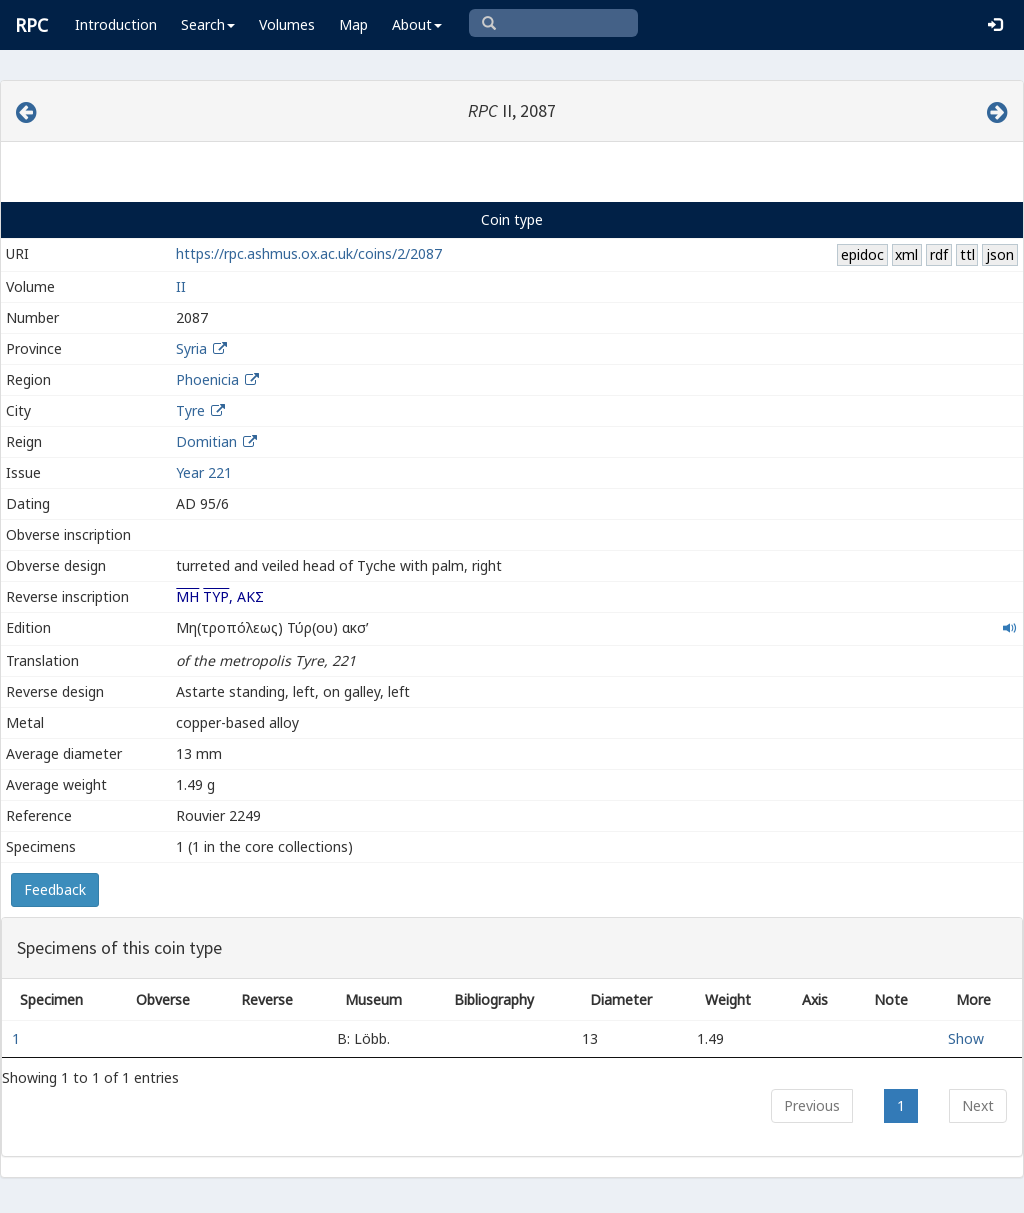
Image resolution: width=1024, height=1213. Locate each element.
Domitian (206, 441)
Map (353, 24)
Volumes (287, 24)
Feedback (55, 889)
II (181, 286)
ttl (967, 254)
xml (906, 254)
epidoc (862, 254)
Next (978, 1105)
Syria (191, 348)
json (1000, 254)
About (417, 24)
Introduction (116, 24)
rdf (939, 254)
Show (966, 1038)
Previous (812, 1105)
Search (208, 24)
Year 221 (204, 472)
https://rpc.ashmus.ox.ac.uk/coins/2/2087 (309, 253)
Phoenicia (207, 379)
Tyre (190, 410)
